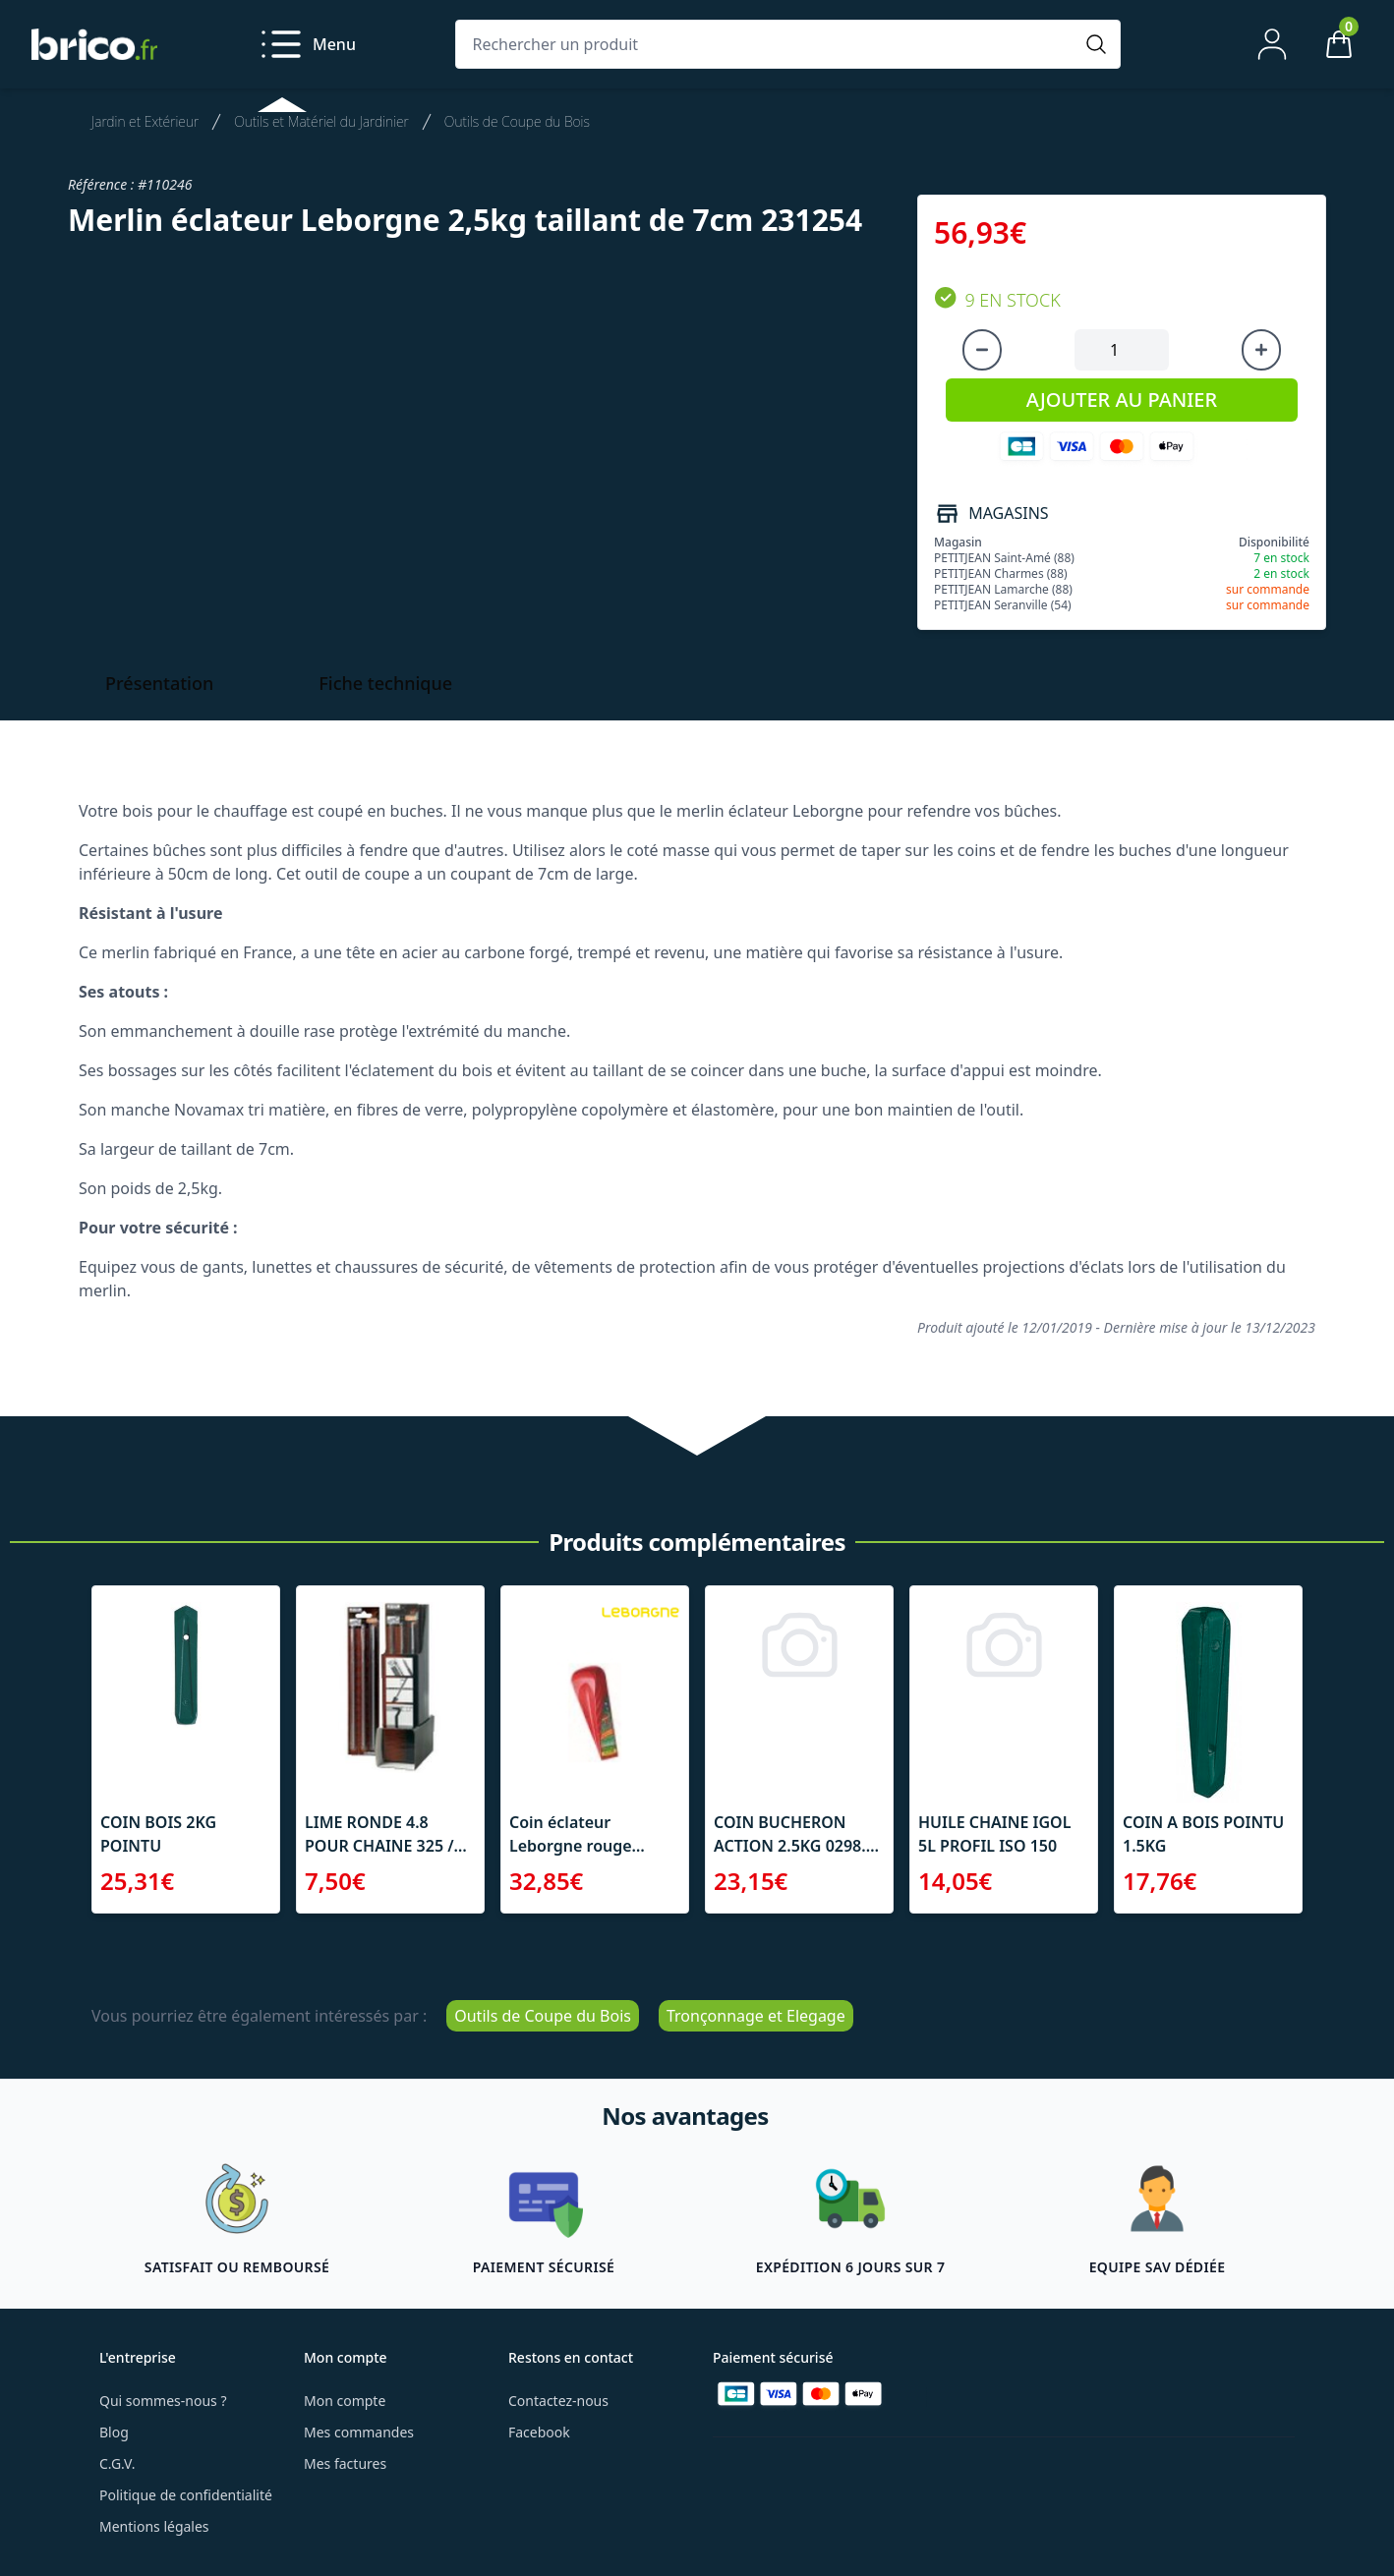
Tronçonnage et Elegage (756, 2016)
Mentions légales (154, 2526)
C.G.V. (117, 2463)
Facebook (539, 2432)
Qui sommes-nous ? (163, 2400)
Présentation (159, 683)
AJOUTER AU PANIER (1121, 399)
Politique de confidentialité (185, 2495)
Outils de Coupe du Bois (517, 121)
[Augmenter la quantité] (1261, 350)
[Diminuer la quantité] (982, 350)
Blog (114, 2432)
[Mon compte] (1272, 44)
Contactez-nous (558, 2400)
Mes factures (345, 2463)
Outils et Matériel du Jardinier (321, 121)
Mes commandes (359, 2432)
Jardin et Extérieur (145, 121)
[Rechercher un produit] (768, 44)
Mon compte (344, 2400)
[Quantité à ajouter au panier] (1122, 350)
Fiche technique (385, 683)
